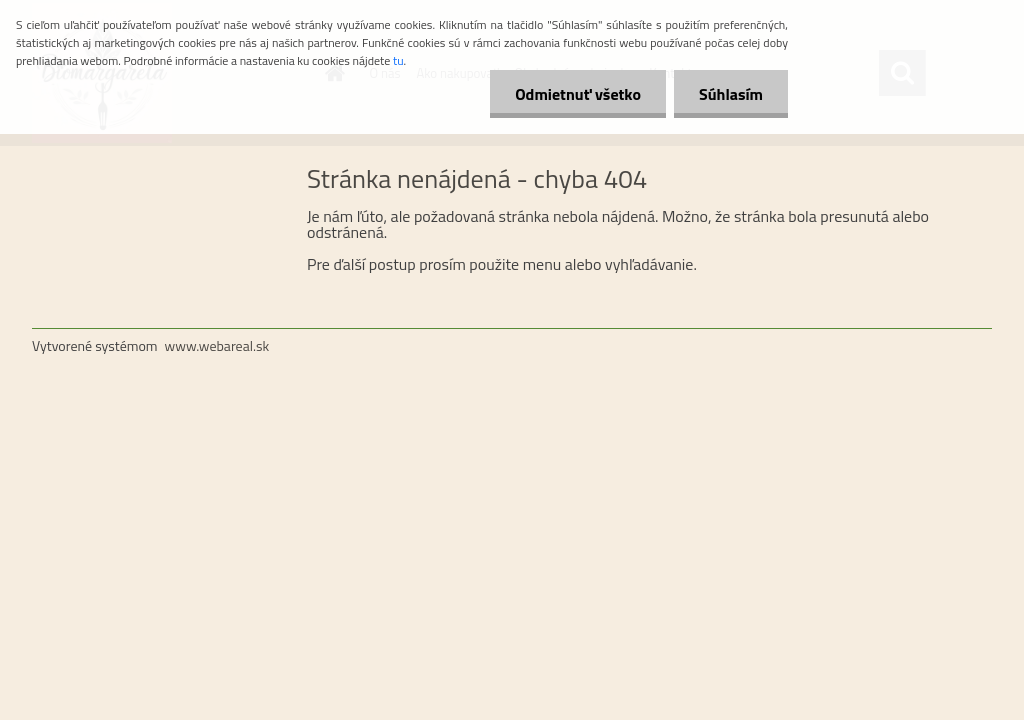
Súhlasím (731, 94)
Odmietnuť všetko (578, 94)
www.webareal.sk (217, 345)
